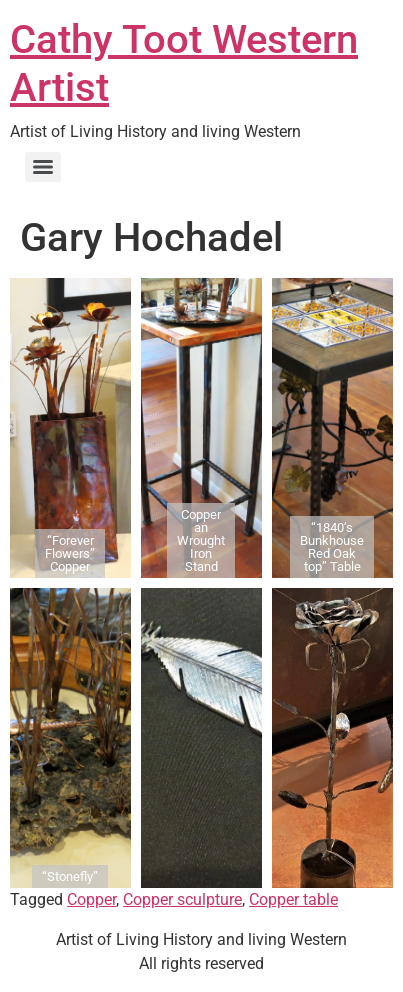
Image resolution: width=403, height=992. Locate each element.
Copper (91, 899)
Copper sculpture (182, 899)
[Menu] (43, 167)
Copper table (293, 899)
